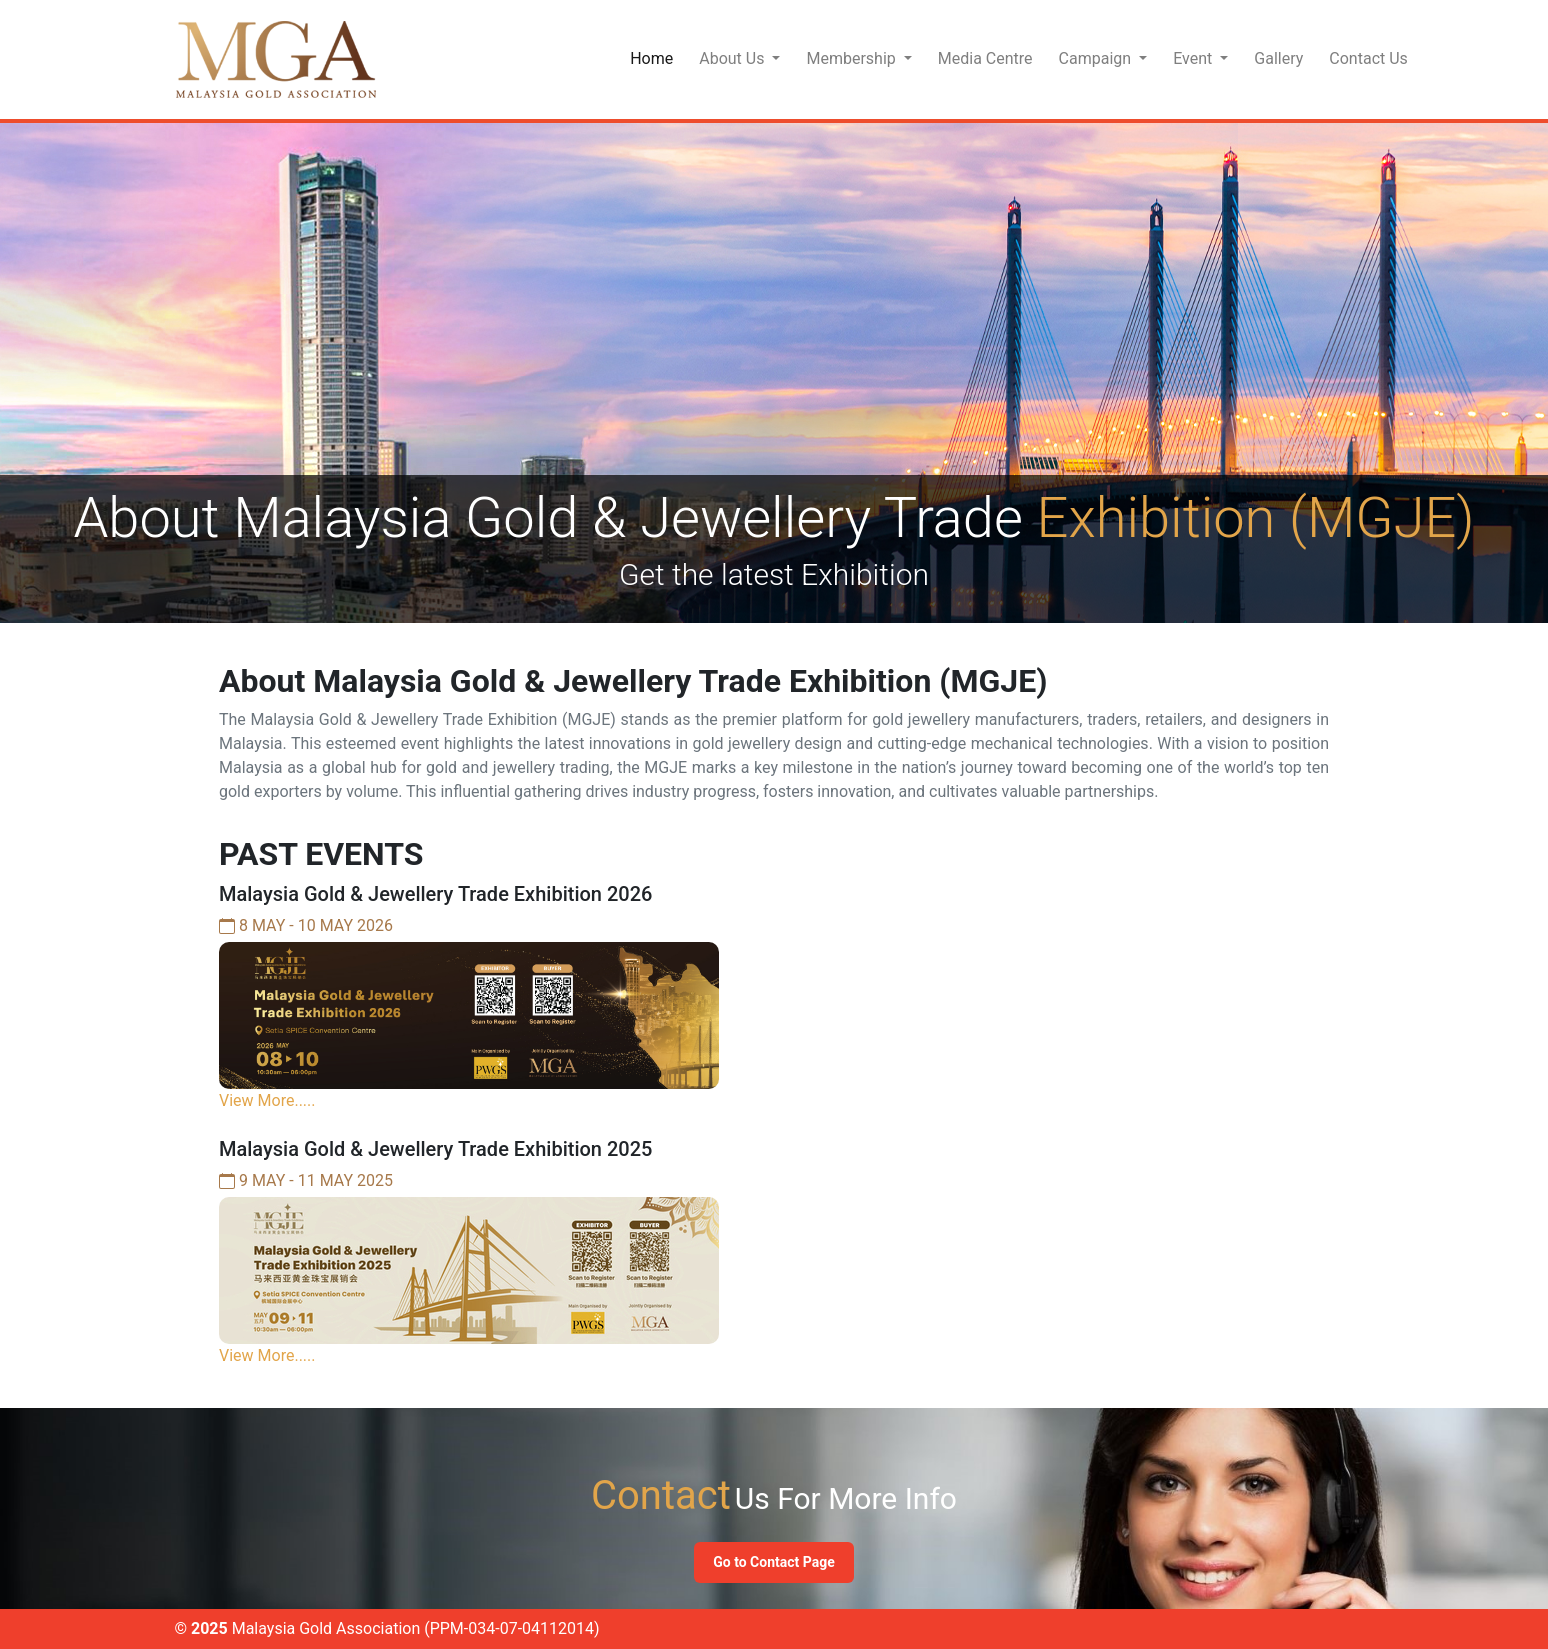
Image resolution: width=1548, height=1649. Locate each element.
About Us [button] (733, 58)
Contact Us (1368, 58)
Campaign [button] (1097, 58)
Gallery (1278, 58)
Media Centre (985, 58)
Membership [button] (852, 58)
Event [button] (1194, 58)
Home (651, 58)
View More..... (267, 1100)
